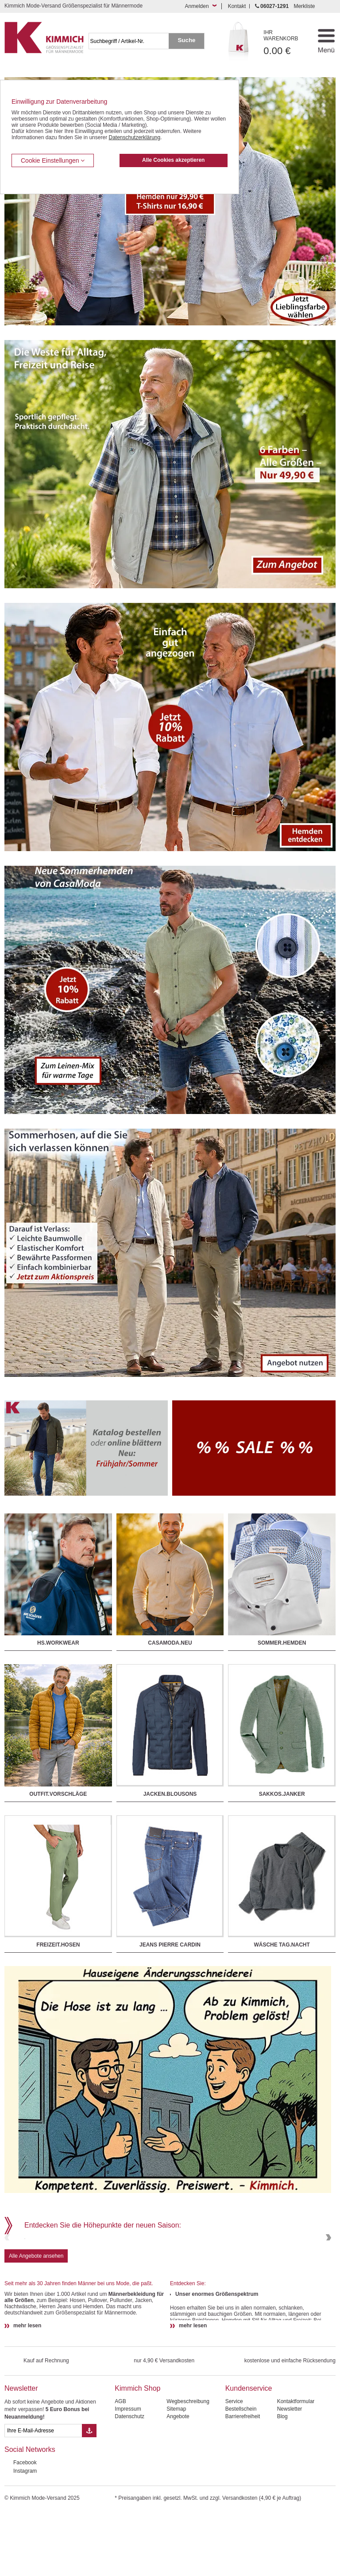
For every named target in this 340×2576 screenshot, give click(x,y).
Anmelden (197, 6)
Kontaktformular (296, 2465)
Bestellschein (241, 2472)
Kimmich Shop (137, 2451)
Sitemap (176, 2472)
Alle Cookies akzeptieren (173, 160)
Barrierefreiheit (242, 2480)
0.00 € (285, 42)
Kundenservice (248, 2451)
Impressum (128, 2472)
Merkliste (304, 6)
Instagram (25, 2534)
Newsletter (21, 2451)
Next (327, 2269)
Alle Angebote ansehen (36, 2319)
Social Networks (29, 2513)
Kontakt (237, 6)
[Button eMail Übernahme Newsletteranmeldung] (89, 2494)
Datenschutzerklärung (134, 137)
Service (234, 2465)
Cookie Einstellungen (53, 160)
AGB (120, 2465)
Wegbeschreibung (187, 2465)
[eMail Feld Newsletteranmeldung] (43, 2494)
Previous (8, 2269)
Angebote (177, 2480)
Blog (282, 2480)
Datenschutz (129, 2480)
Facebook (25, 2526)
